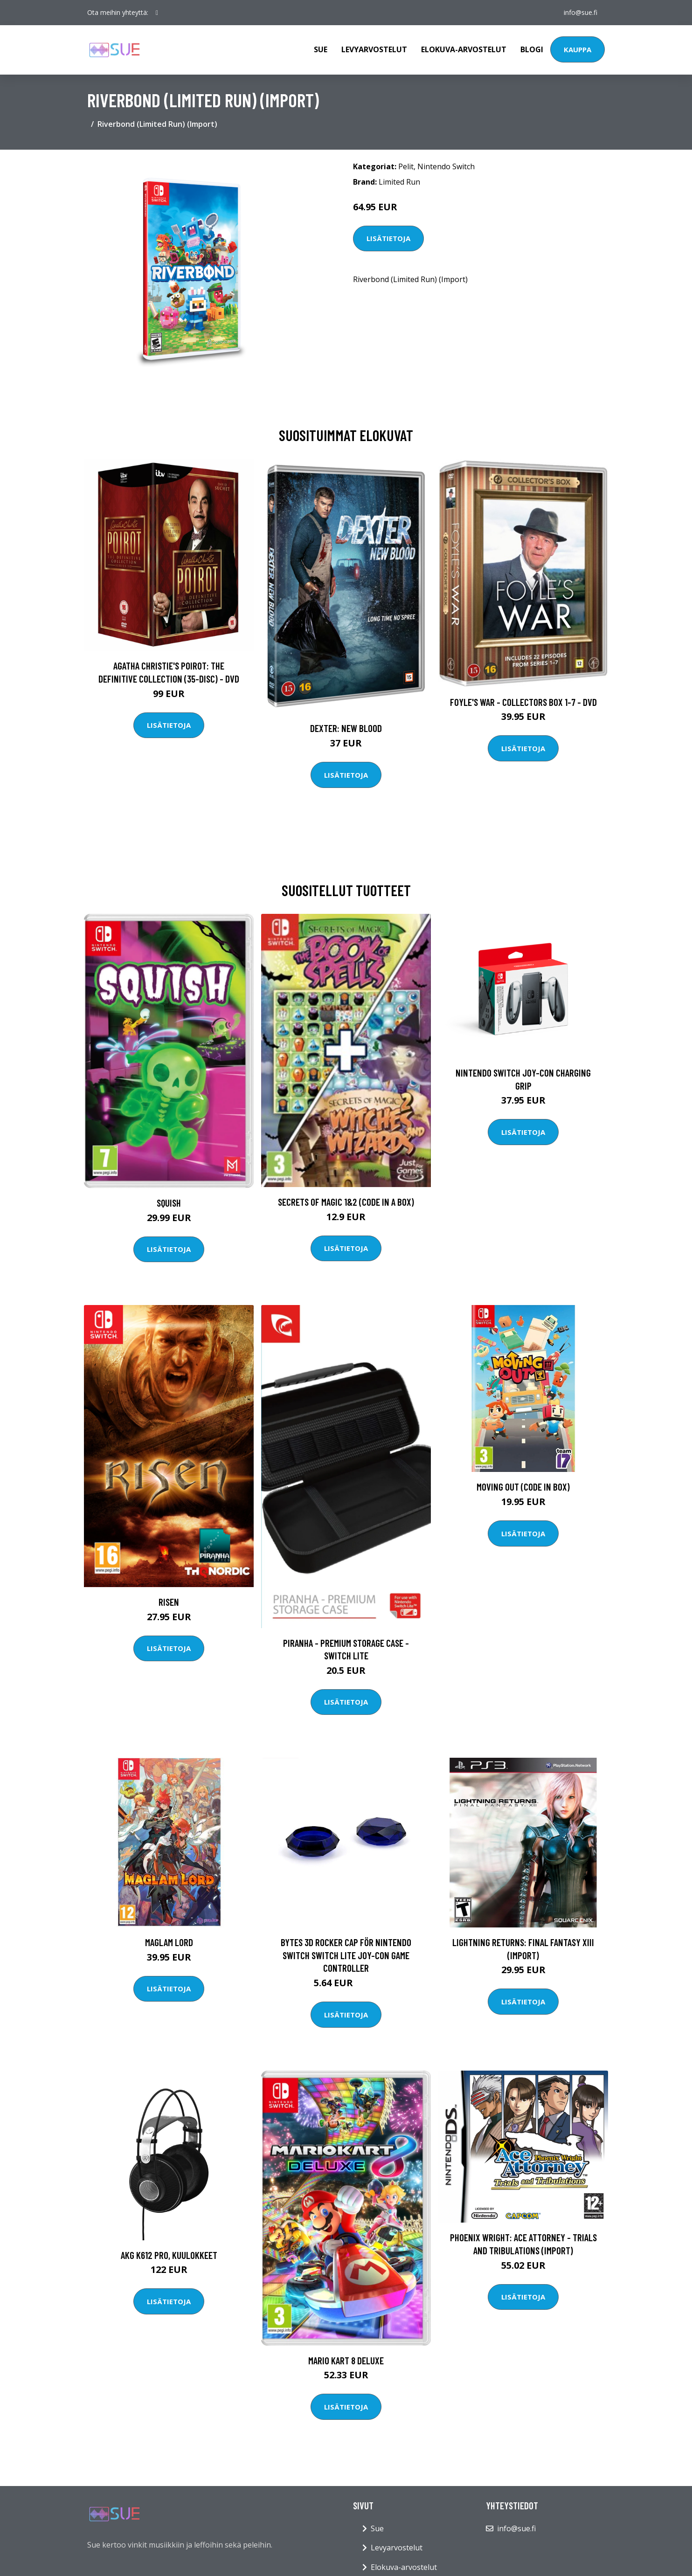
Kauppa (577, 49)
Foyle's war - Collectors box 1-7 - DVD (523, 702)
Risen (169, 1602)
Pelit (406, 166)
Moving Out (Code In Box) (523, 1486)
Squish (169, 1203)
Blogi (531, 49)
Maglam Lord (169, 1942)
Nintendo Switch (446, 166)
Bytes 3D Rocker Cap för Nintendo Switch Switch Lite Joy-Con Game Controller (346, 1955)
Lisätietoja (388, 238)
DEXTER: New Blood (346, 728)
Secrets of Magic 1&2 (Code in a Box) (346, 1202)
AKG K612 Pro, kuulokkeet (169, 2255)
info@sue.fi (580, 12)
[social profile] (157, 12)
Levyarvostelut (374, 49)
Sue (320, 49)
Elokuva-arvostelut (463, 49)
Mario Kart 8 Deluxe (346, 2360)
